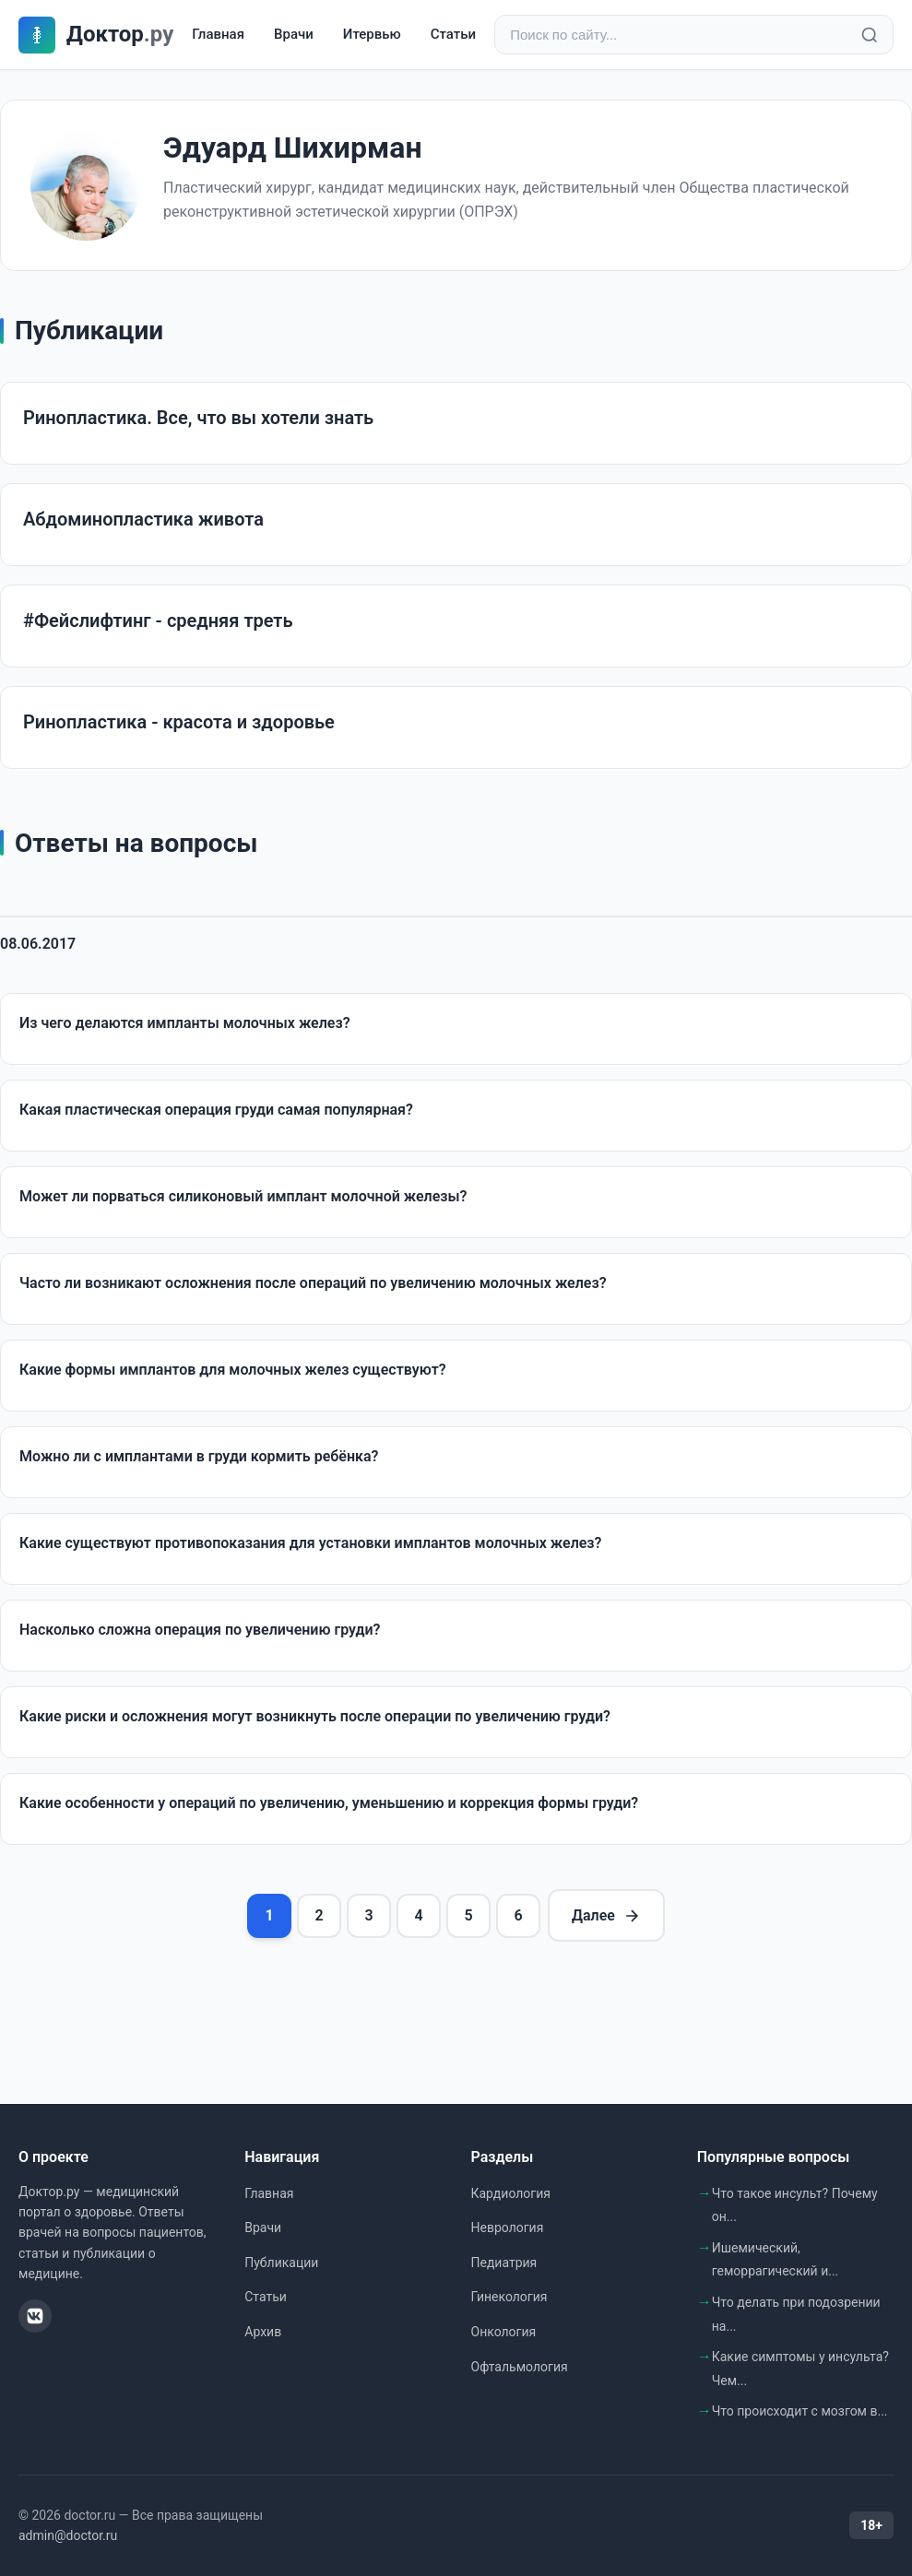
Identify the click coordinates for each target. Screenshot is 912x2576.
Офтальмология (519, 2366)
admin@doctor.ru (67, 2535)
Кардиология (511, 2193)
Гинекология (509, 2296)
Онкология (504, 2331)
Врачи (294, 34)
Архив (262, 2331)
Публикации (281, 2262)
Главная (218, 34)
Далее (606, 1916)
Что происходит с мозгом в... (800, 2411)
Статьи (453, 34)
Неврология (507, 2227)
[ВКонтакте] (35, 2316)
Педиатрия (504, 2262)
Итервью (372, 34)
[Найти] (869, 35)
